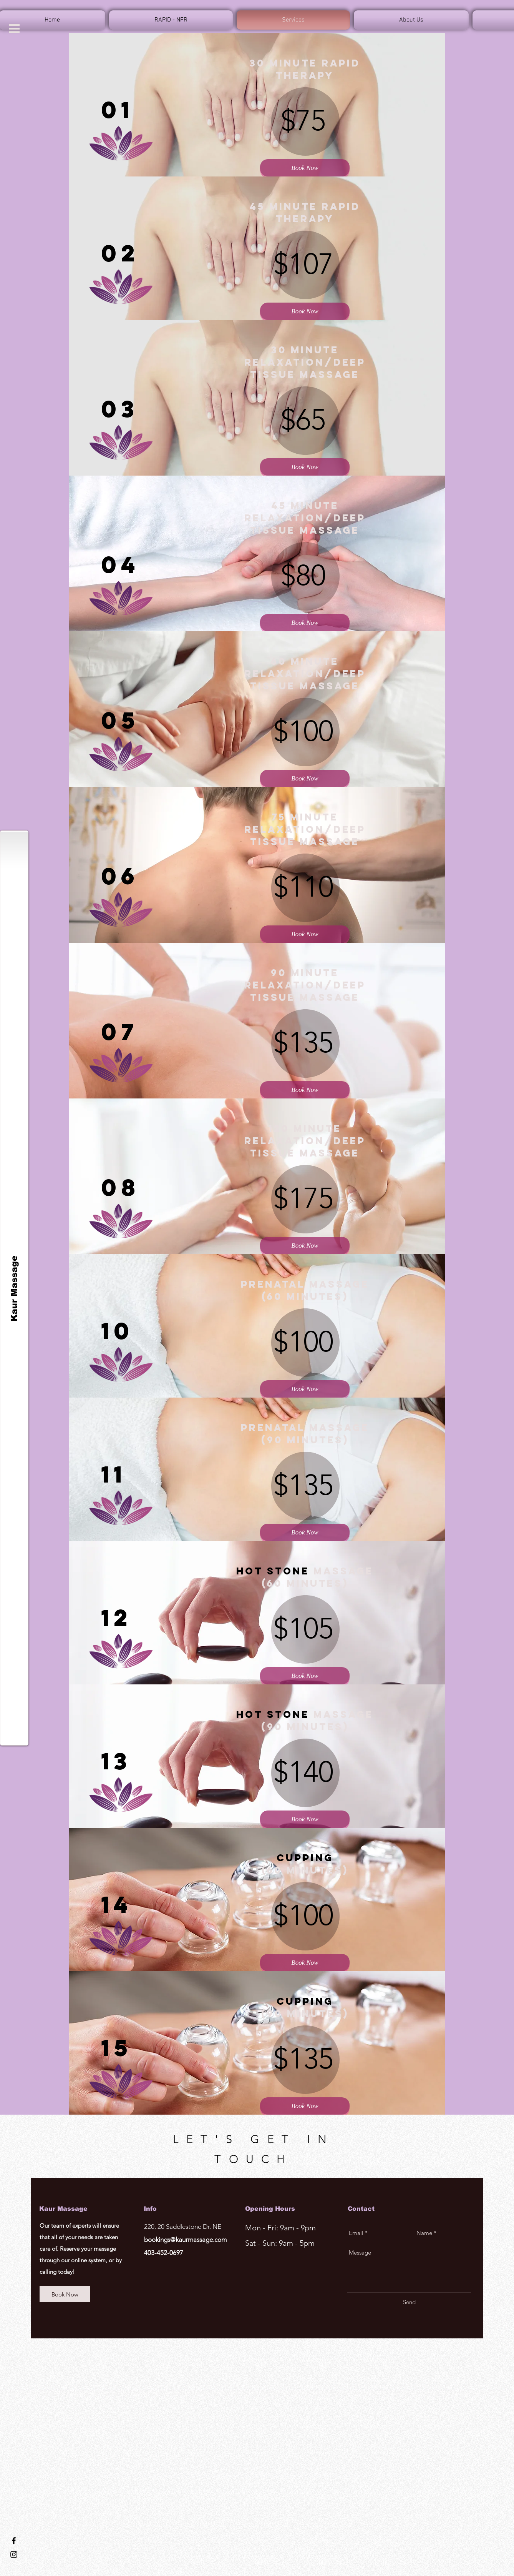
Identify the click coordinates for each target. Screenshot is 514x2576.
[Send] (409, 2302)
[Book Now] (305, 167)
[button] (14, 28)
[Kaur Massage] (14, 1288)
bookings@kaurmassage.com (185, 2239)
